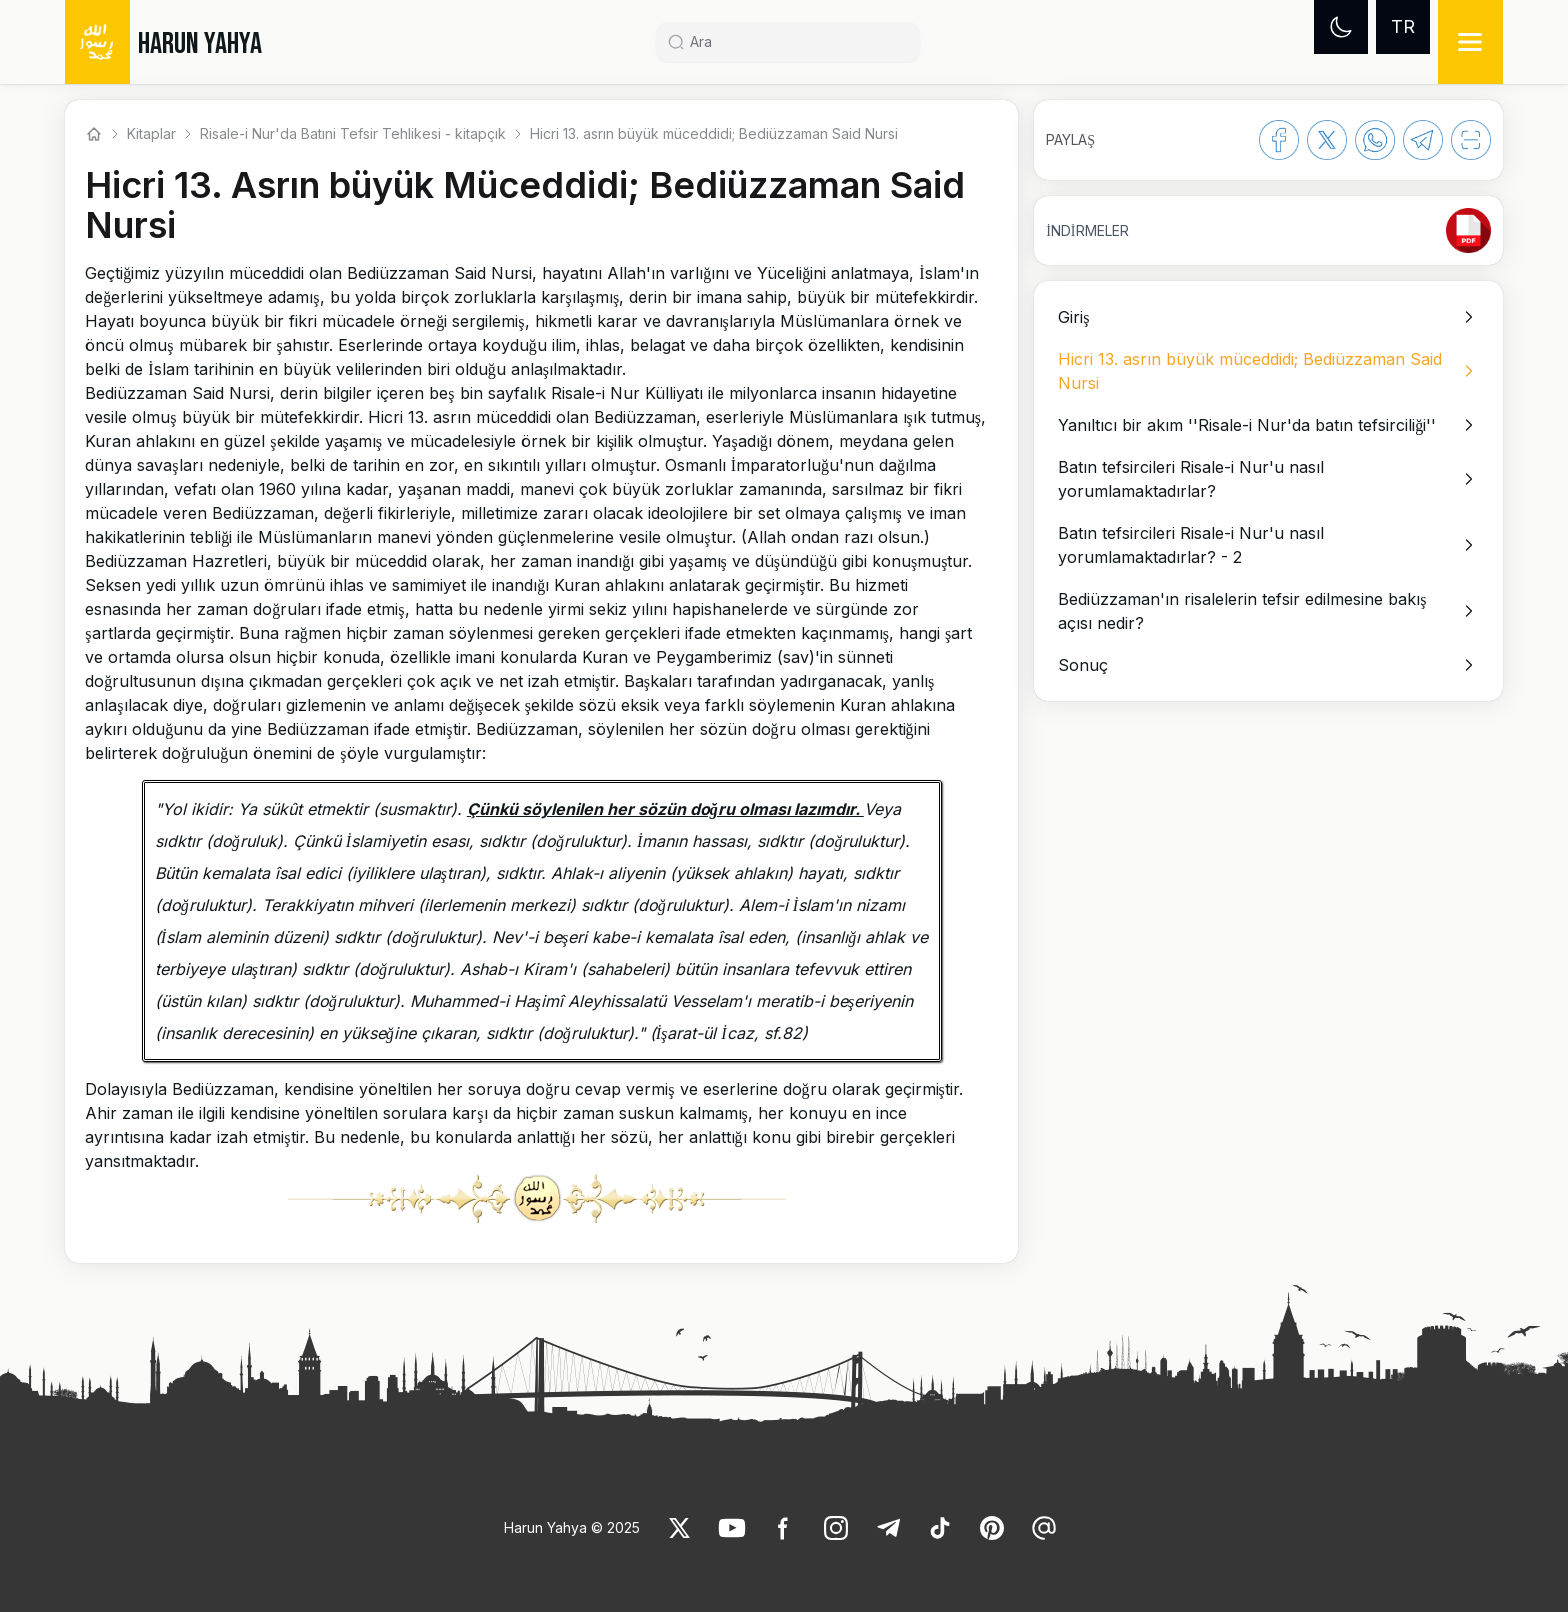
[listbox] (1268, 491)
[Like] (680, 1528)
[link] (1468, 230)
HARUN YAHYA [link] (200, 44)
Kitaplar (151, 133)
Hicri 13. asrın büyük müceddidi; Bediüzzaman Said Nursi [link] (714, 133)
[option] (1268, 317)
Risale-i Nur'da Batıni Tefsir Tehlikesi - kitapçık (353, 133)
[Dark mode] (1341, 27)
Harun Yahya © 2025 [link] (572, 1527)
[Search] (796, 42)
